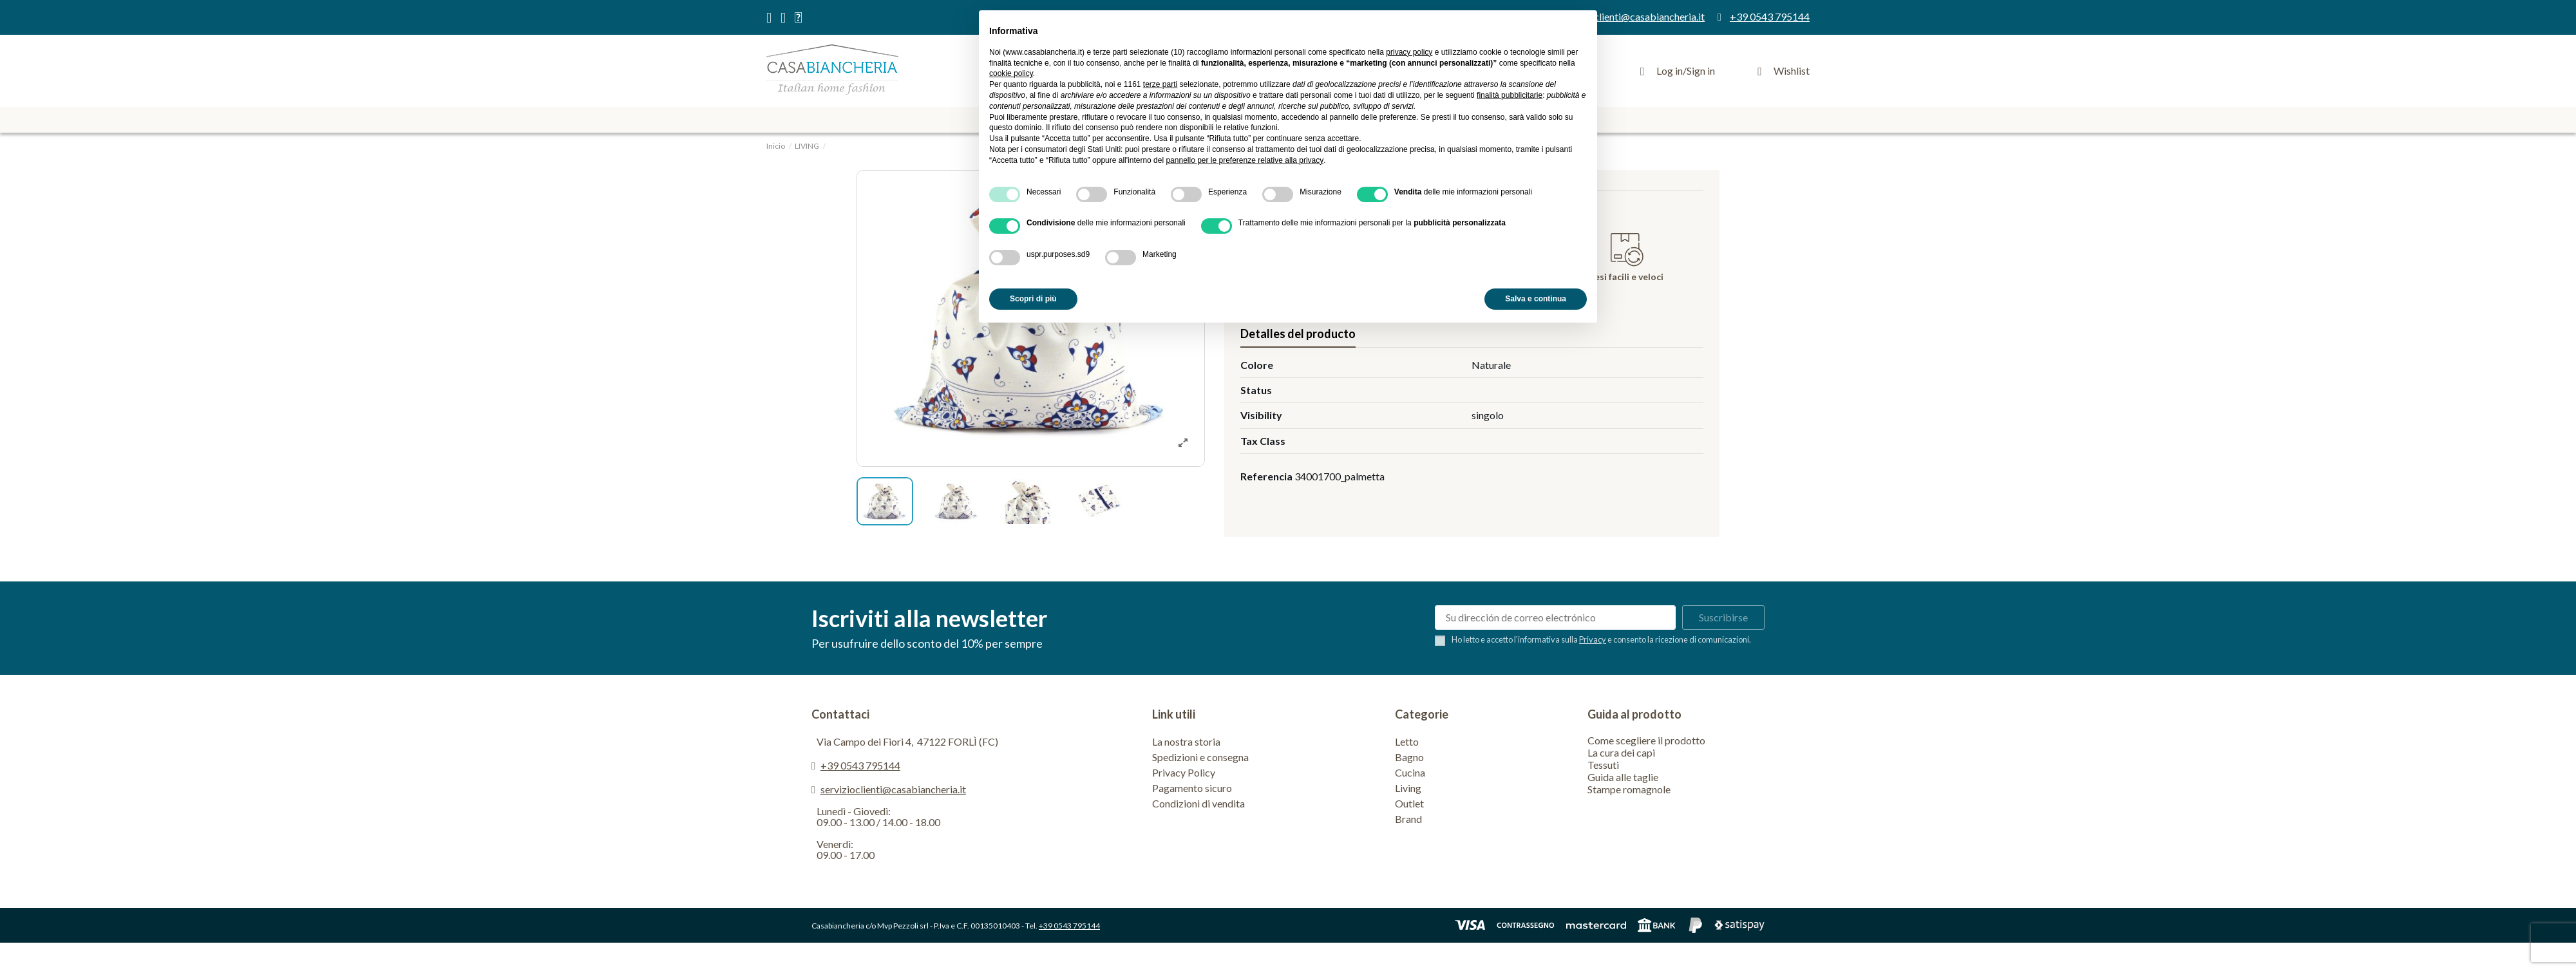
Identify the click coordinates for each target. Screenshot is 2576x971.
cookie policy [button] (1011, 73)
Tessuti (1603, 765)
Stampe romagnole (1629, 789)
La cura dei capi (1621, 752)
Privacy (1592, 639)
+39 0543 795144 (860, 765)
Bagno (1409, 757)
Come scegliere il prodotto (1646, 740)
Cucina (1410, 772)
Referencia (1266, 476)
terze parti (1160, 84)
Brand (1408, 819)
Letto (1407, 741)
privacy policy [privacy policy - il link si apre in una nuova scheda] (1409, 52)
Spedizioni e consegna (1200, 757)
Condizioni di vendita (1198, 803)
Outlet (1409, 803)
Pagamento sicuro (1192, 788)
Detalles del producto (1298, 333)
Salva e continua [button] (1535, 298)
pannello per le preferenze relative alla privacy (1244, 160)
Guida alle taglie (1622, 777)
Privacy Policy (1183, 772)
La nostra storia (1186, 741)
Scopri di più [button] (1033, 298)
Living (1408, 788)
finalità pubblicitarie (1509, 95)
